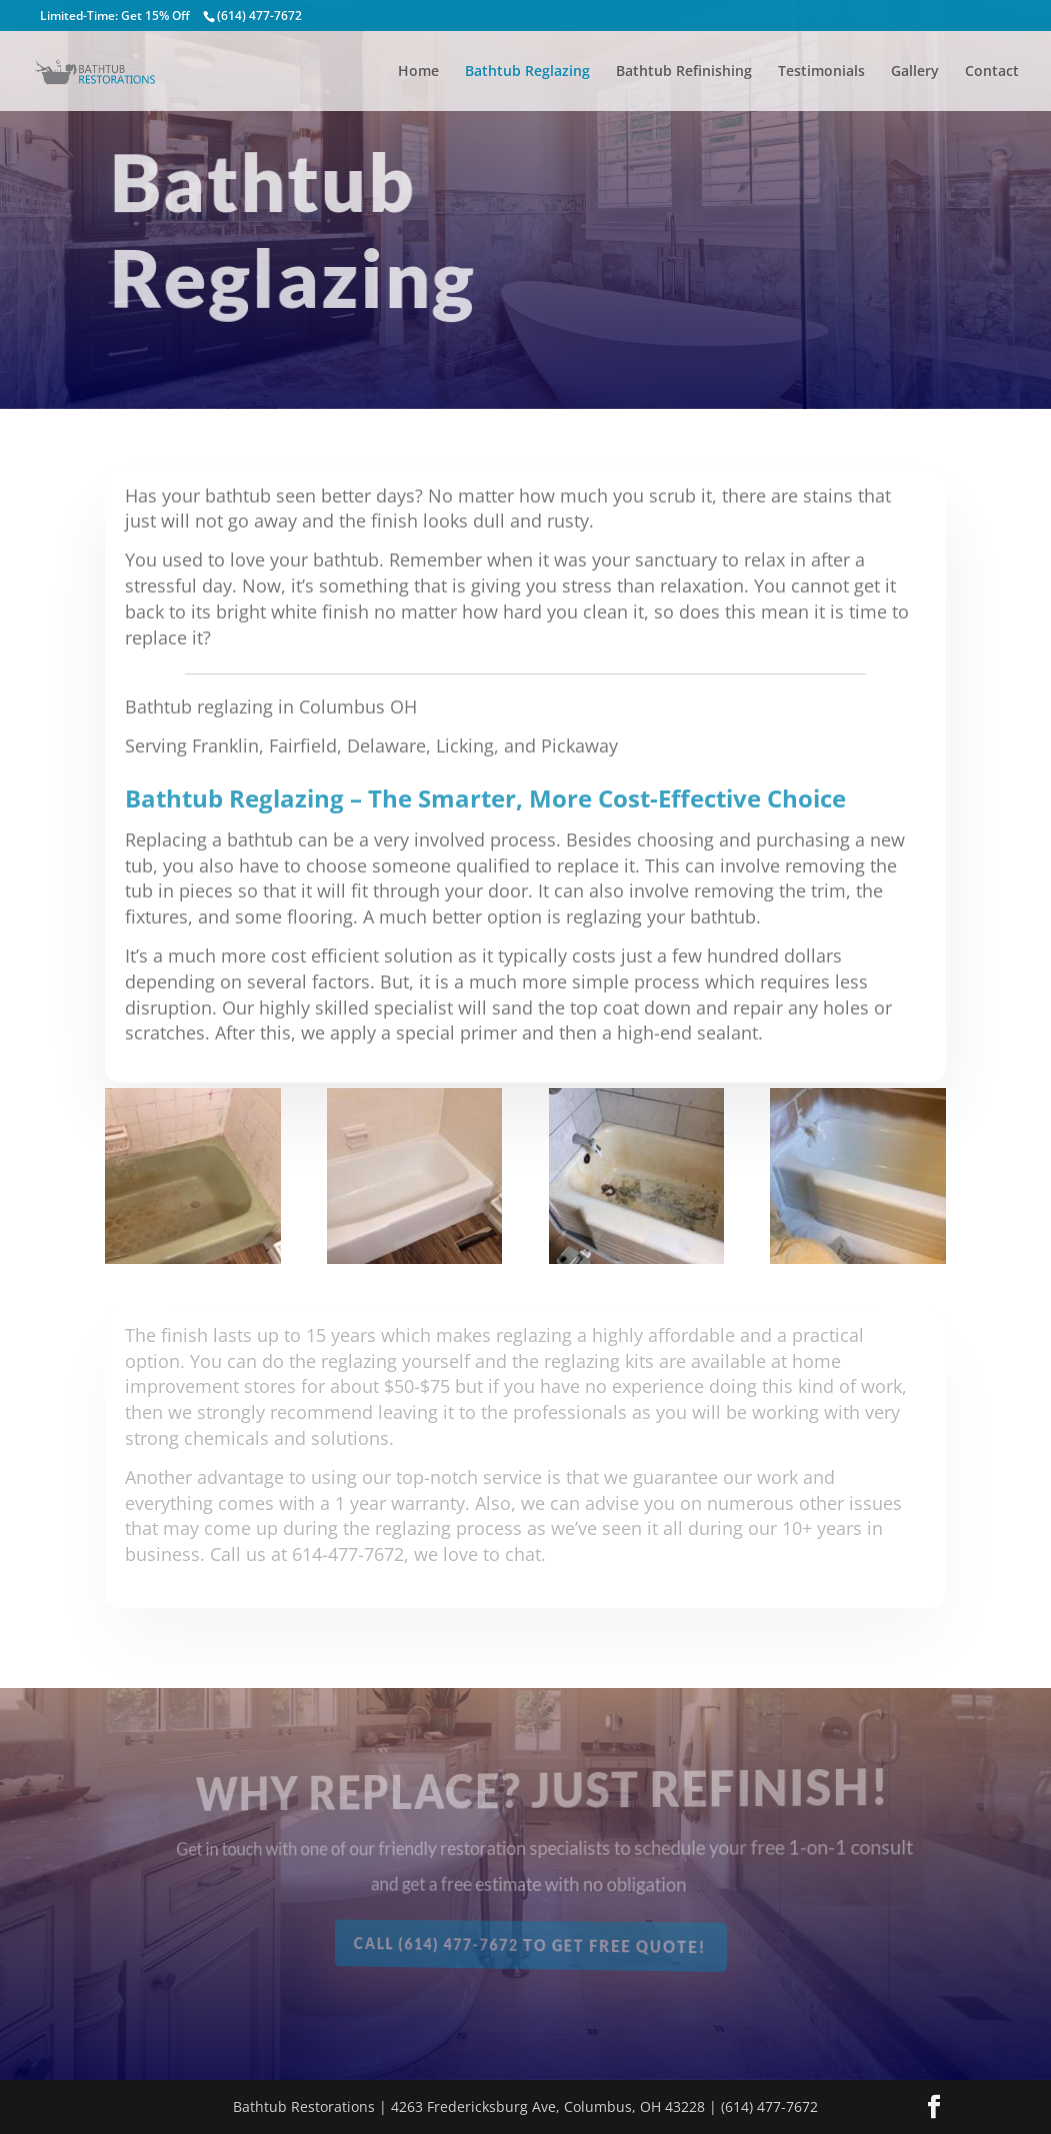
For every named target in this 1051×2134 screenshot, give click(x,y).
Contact (992, 72)
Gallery (915, 72)
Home (418, 72)
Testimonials (821, 72)
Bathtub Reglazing (527, 72)
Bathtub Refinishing (684, 72)
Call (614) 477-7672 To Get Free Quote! (534, 1946)
